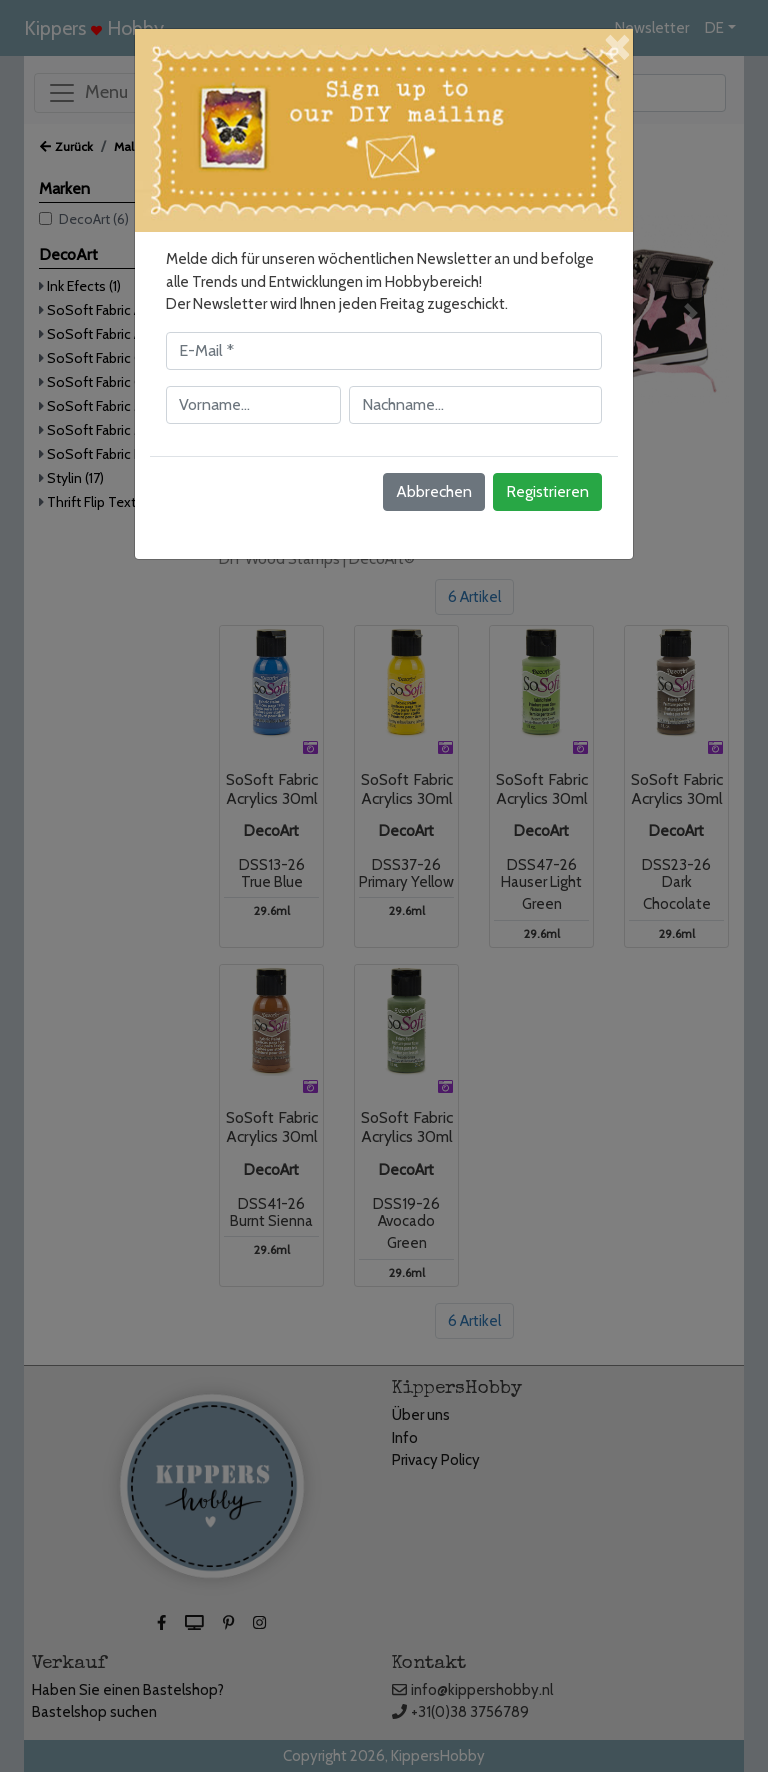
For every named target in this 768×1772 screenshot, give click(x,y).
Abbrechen (434, 491)
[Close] (616, 44)
